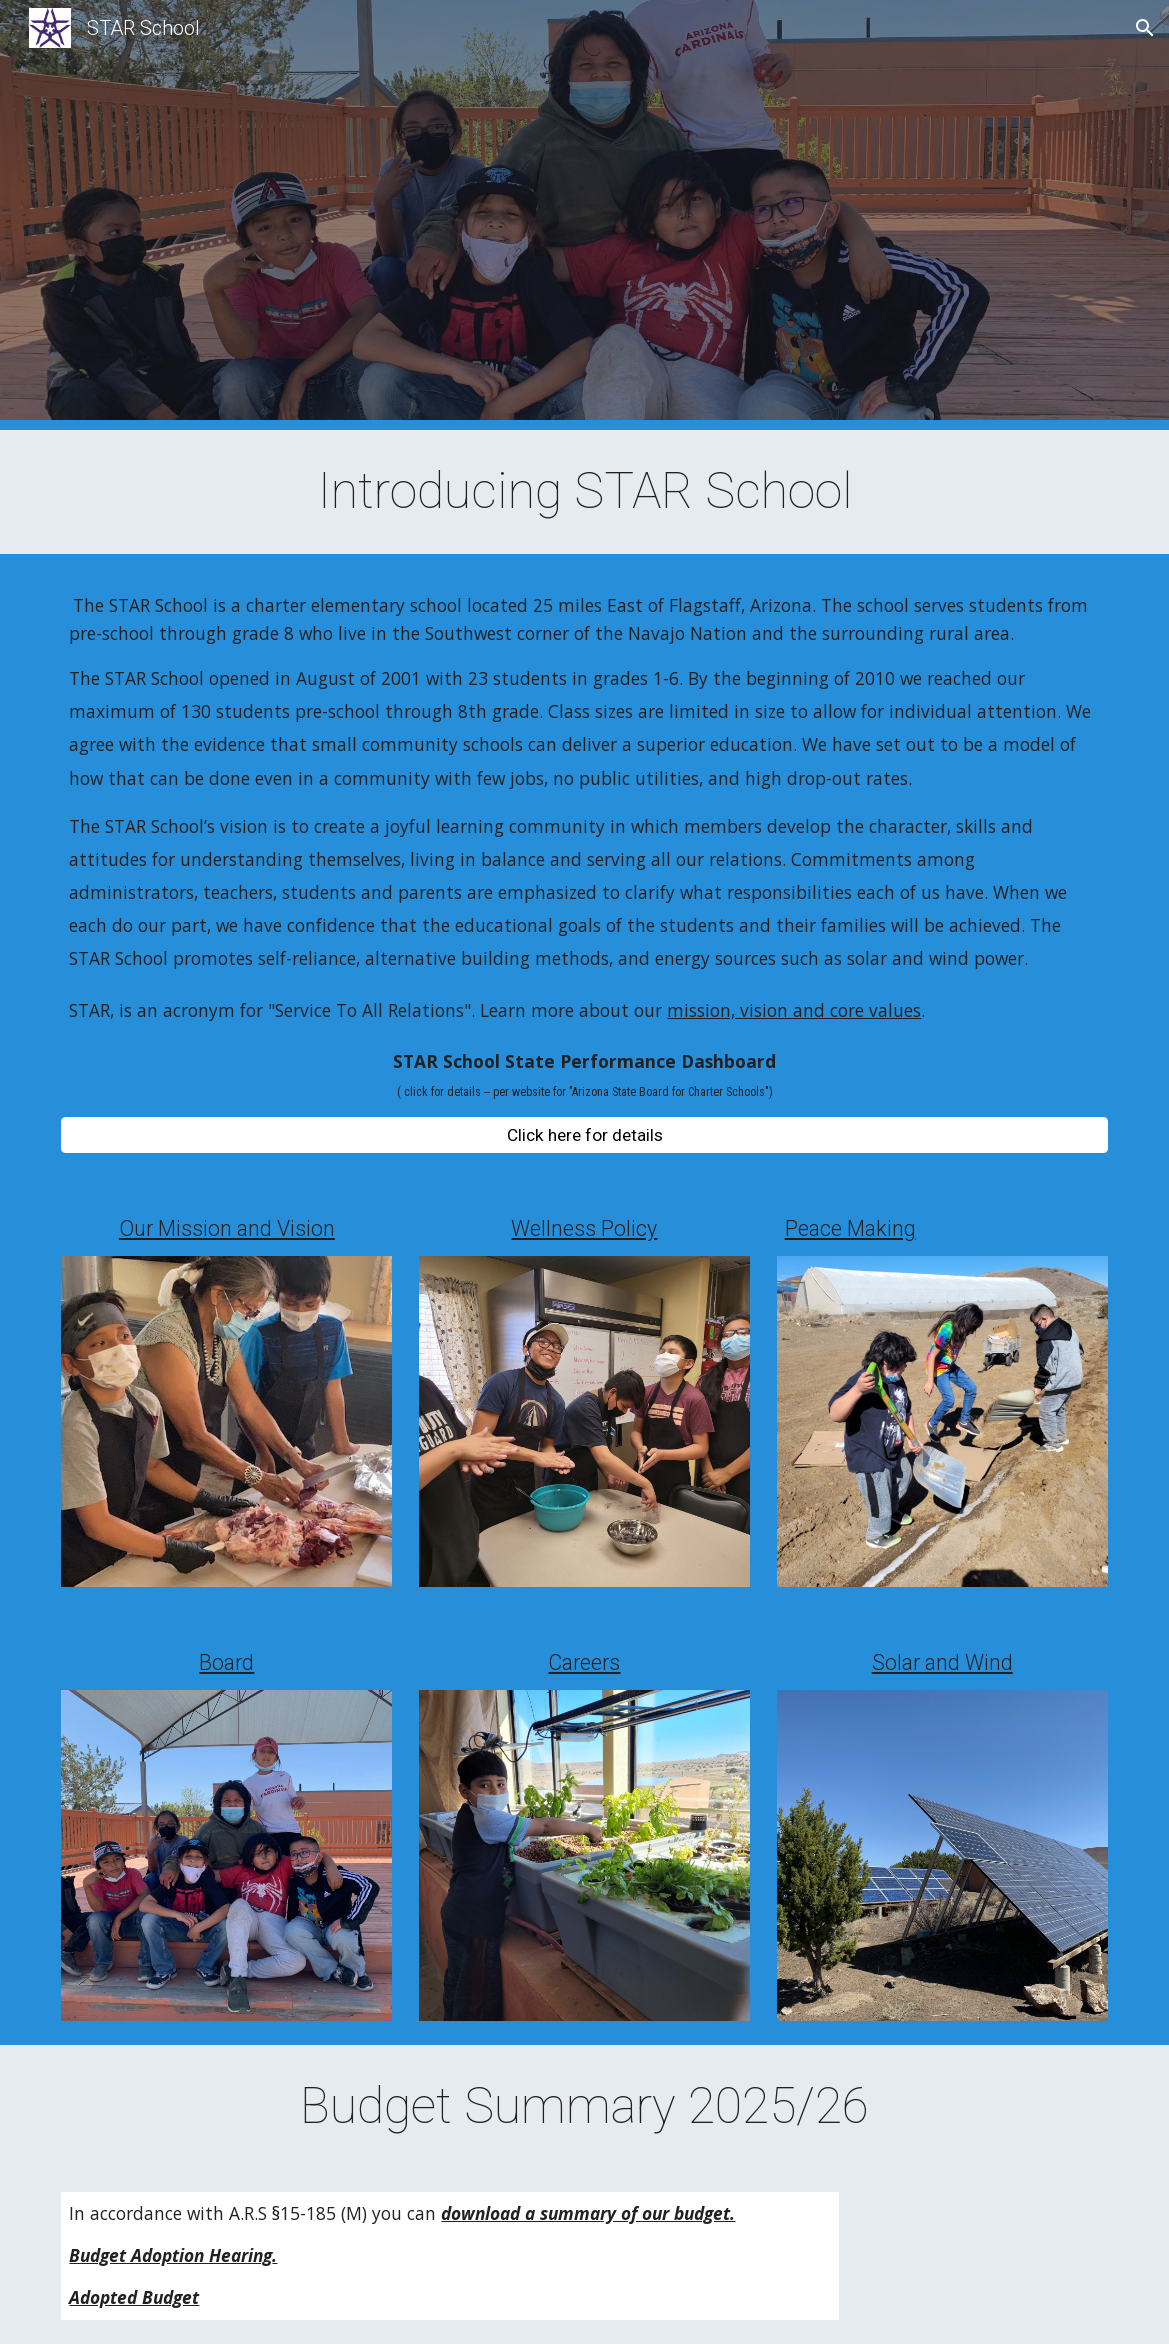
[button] (1145, 28)
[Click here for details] (584, 1135)
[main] (584, 492)
